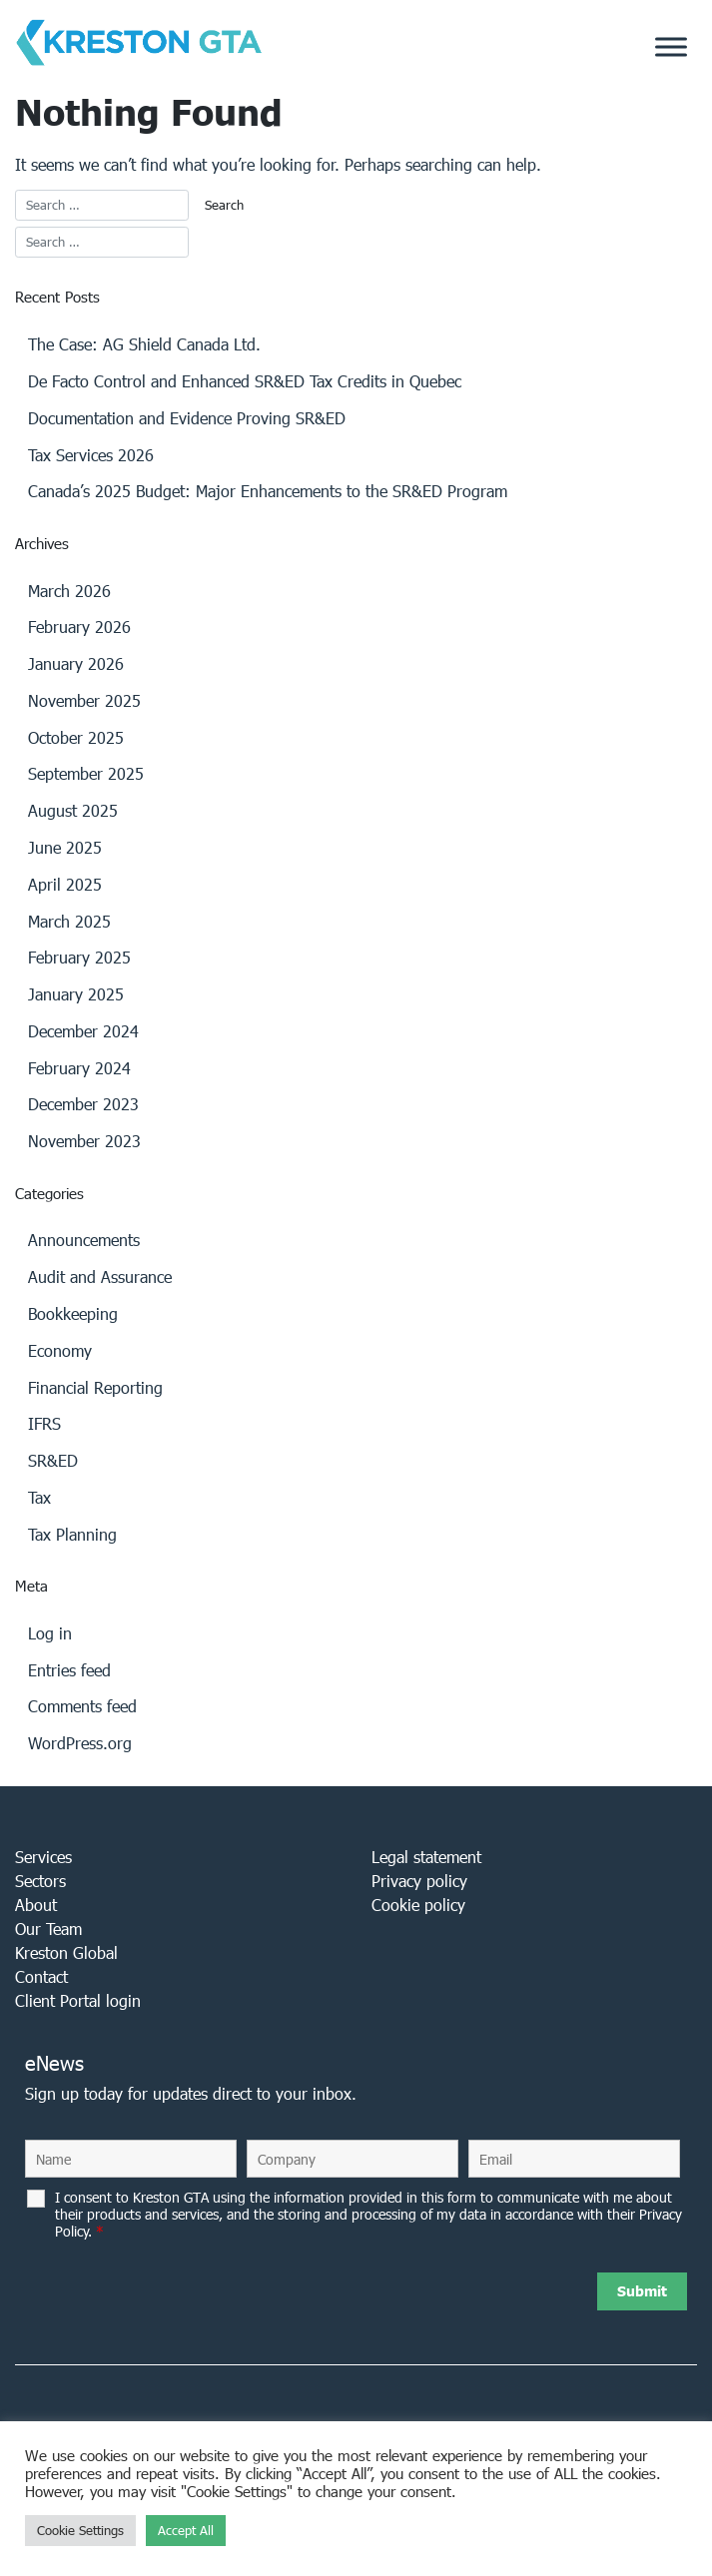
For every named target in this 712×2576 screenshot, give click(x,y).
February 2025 (79, 957)
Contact (41, 1976)
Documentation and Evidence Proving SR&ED (187, 417)
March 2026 (69, 590)
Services (43, 1856)
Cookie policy (418, 1904)
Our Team (48, 1928)
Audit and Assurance (100, 1276)
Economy (60, 1350)
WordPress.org (80, 1742)
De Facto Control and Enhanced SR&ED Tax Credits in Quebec (244, 380)
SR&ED (53, 1460)
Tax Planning (72, 1534)
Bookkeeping (73, 1313)
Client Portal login (78, 2000)
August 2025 (73, 810)
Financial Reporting (95, 1387)
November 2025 (84, 700)
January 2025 (76, 993)
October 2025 (76, 737)
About (36, 1904)
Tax (39, 1497)
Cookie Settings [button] (80, 2530)
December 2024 (83, 1030)
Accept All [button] (186, 2530)
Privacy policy (419, 1880)
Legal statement (426, 1856)
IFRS (44, 1423)
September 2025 (86, 773)
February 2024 (79, 1067)
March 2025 (69, 921)
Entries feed (69, 1669)
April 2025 (65, 884)
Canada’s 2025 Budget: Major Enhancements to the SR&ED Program (267, 490)
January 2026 (76, 663)
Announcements (84, 1239)
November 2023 (84, 1140)
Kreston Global (66, 1952)
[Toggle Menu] (671, 47)
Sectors (40, 1880)
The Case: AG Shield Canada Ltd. (144, 343)
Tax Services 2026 (91, 454)
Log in (50, 1632)
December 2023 (83, 1103)
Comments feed (82, 1705)
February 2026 (79, 626)
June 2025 (65, 847)
